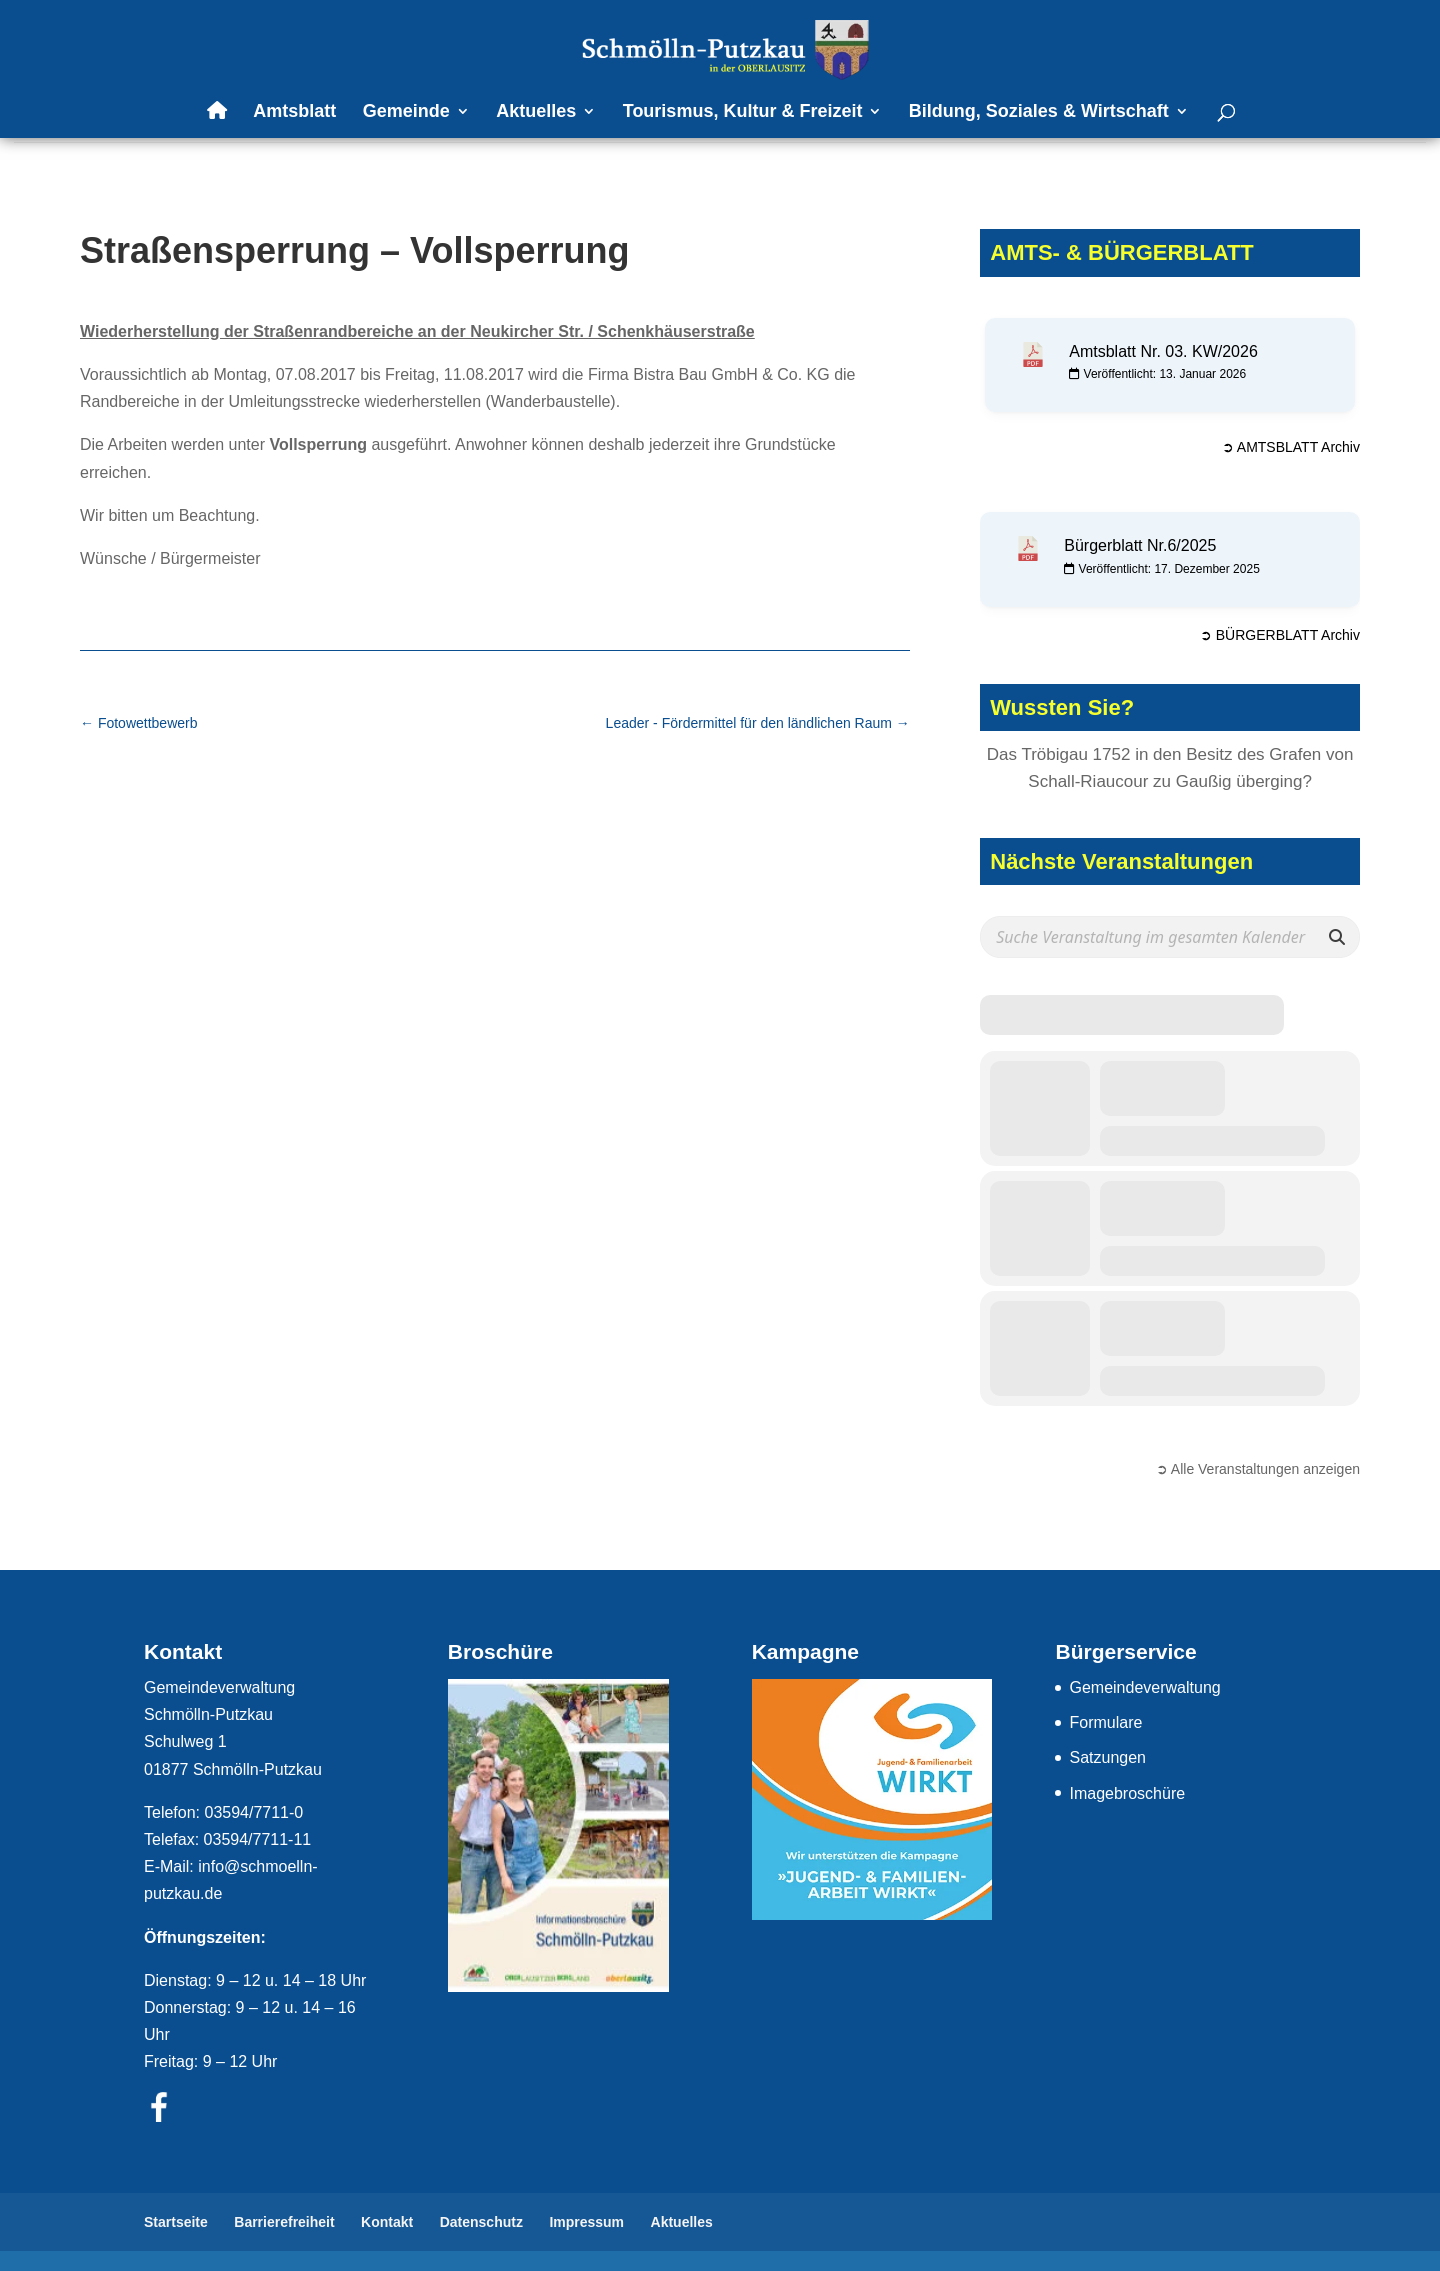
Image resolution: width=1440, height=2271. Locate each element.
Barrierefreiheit (284, 2222)
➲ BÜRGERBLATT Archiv (1280, 635)
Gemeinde (406, 112)
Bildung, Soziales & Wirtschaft (1039, 112)
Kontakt (387, 2222)
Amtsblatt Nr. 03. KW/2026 (1163, 351)
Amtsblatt (294, 112)
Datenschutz (481, 2222)
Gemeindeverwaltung (1144, 1687)
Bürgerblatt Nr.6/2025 (1140, 545)
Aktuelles (536, 112)
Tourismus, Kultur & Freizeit (743, 112)
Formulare (1105, 1722)
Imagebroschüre (1127, 1793)
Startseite (176, 2222)
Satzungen (1107, 1757)
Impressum (586, 2222)
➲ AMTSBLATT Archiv (1291, 447)
